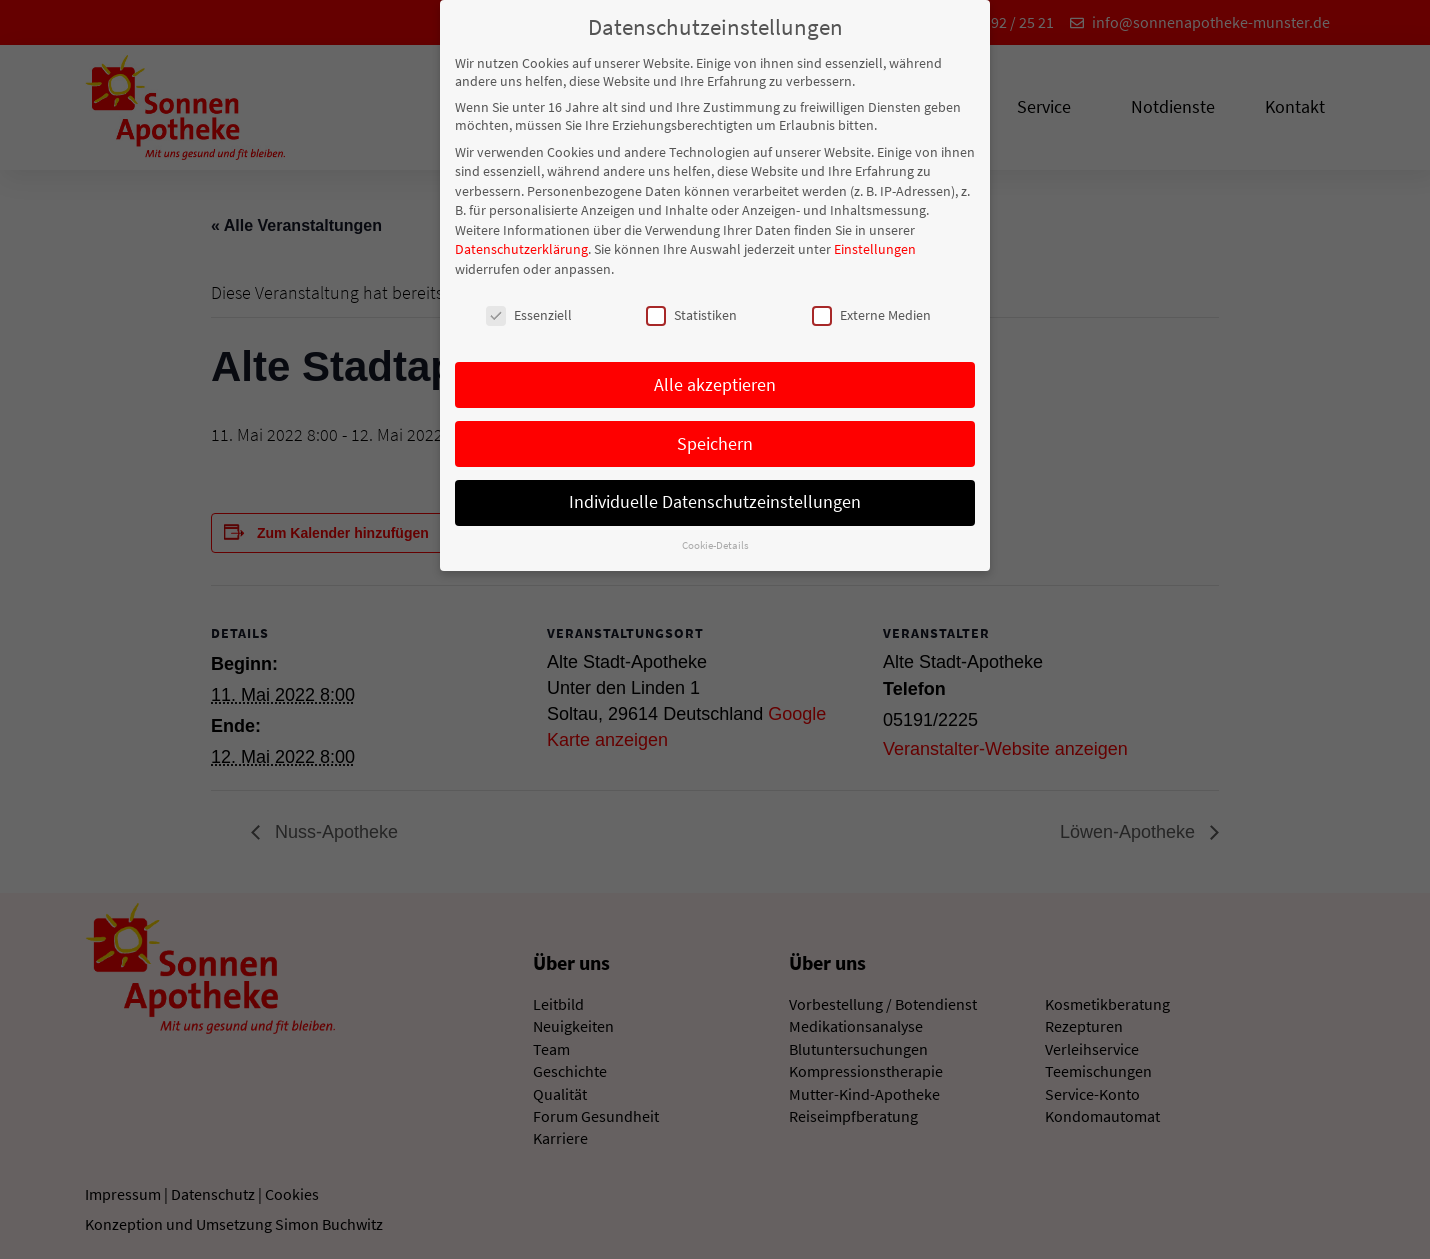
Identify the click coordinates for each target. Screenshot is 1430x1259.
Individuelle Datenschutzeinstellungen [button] (715, 501)
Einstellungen (875, 248)
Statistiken (691, 313)
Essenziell (529, 313)
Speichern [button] (715, 442)
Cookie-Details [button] (715, 544)
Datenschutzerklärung (521, 248)
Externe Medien (871, 313)
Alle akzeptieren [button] (715, 383)
